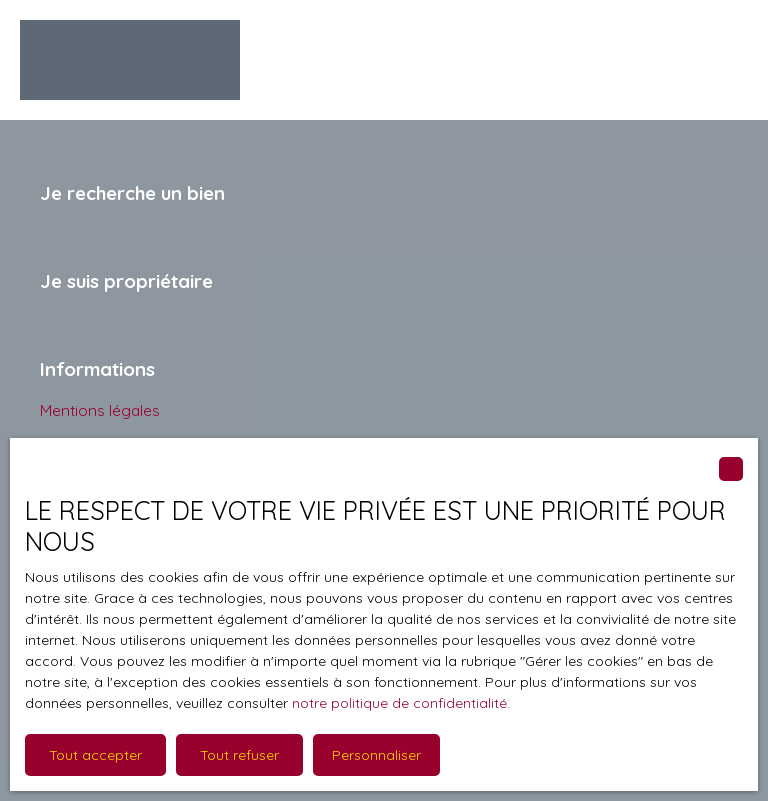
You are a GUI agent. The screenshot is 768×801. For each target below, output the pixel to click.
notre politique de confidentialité (399, 703)
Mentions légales (100, 410)
